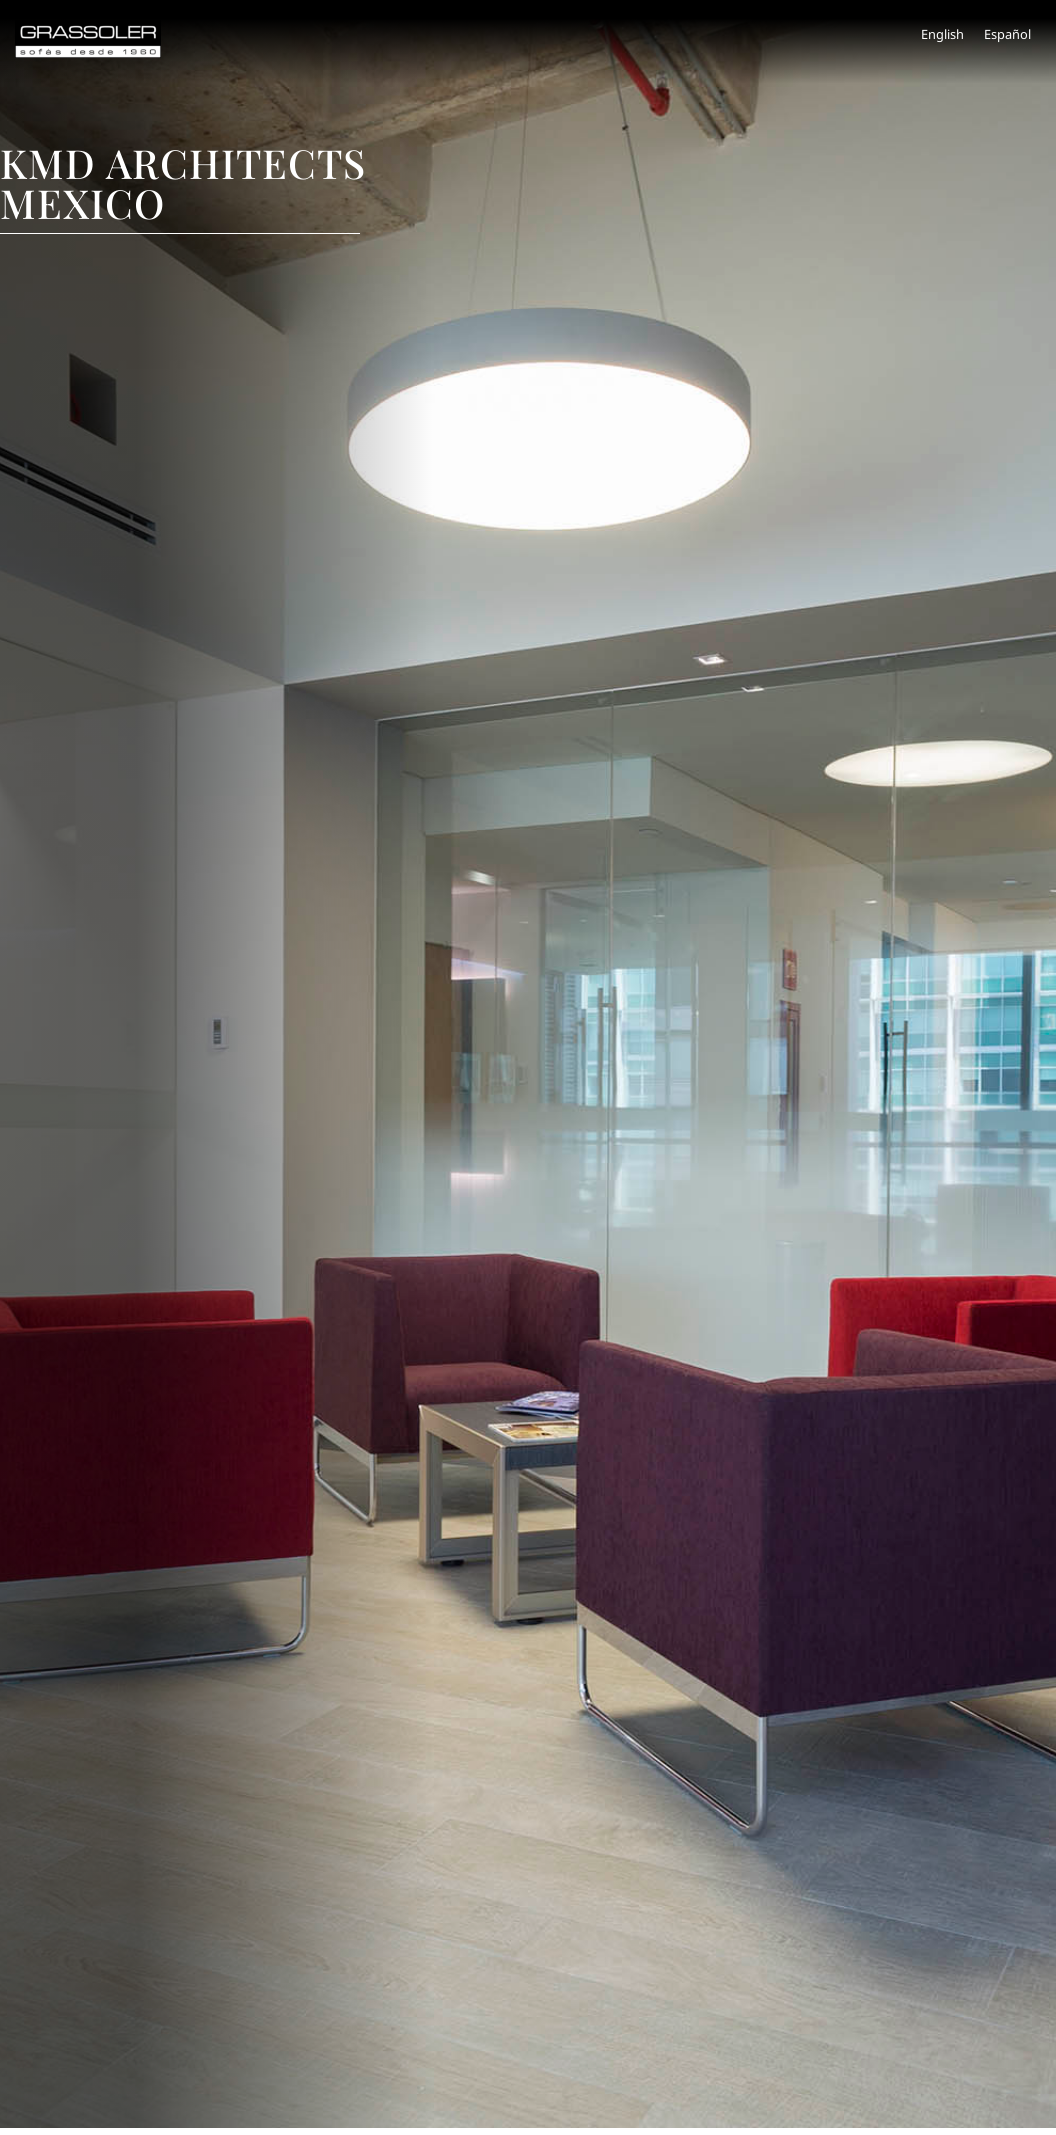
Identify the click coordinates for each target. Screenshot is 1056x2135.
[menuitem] (942, 34)
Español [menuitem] (1007, 34)
